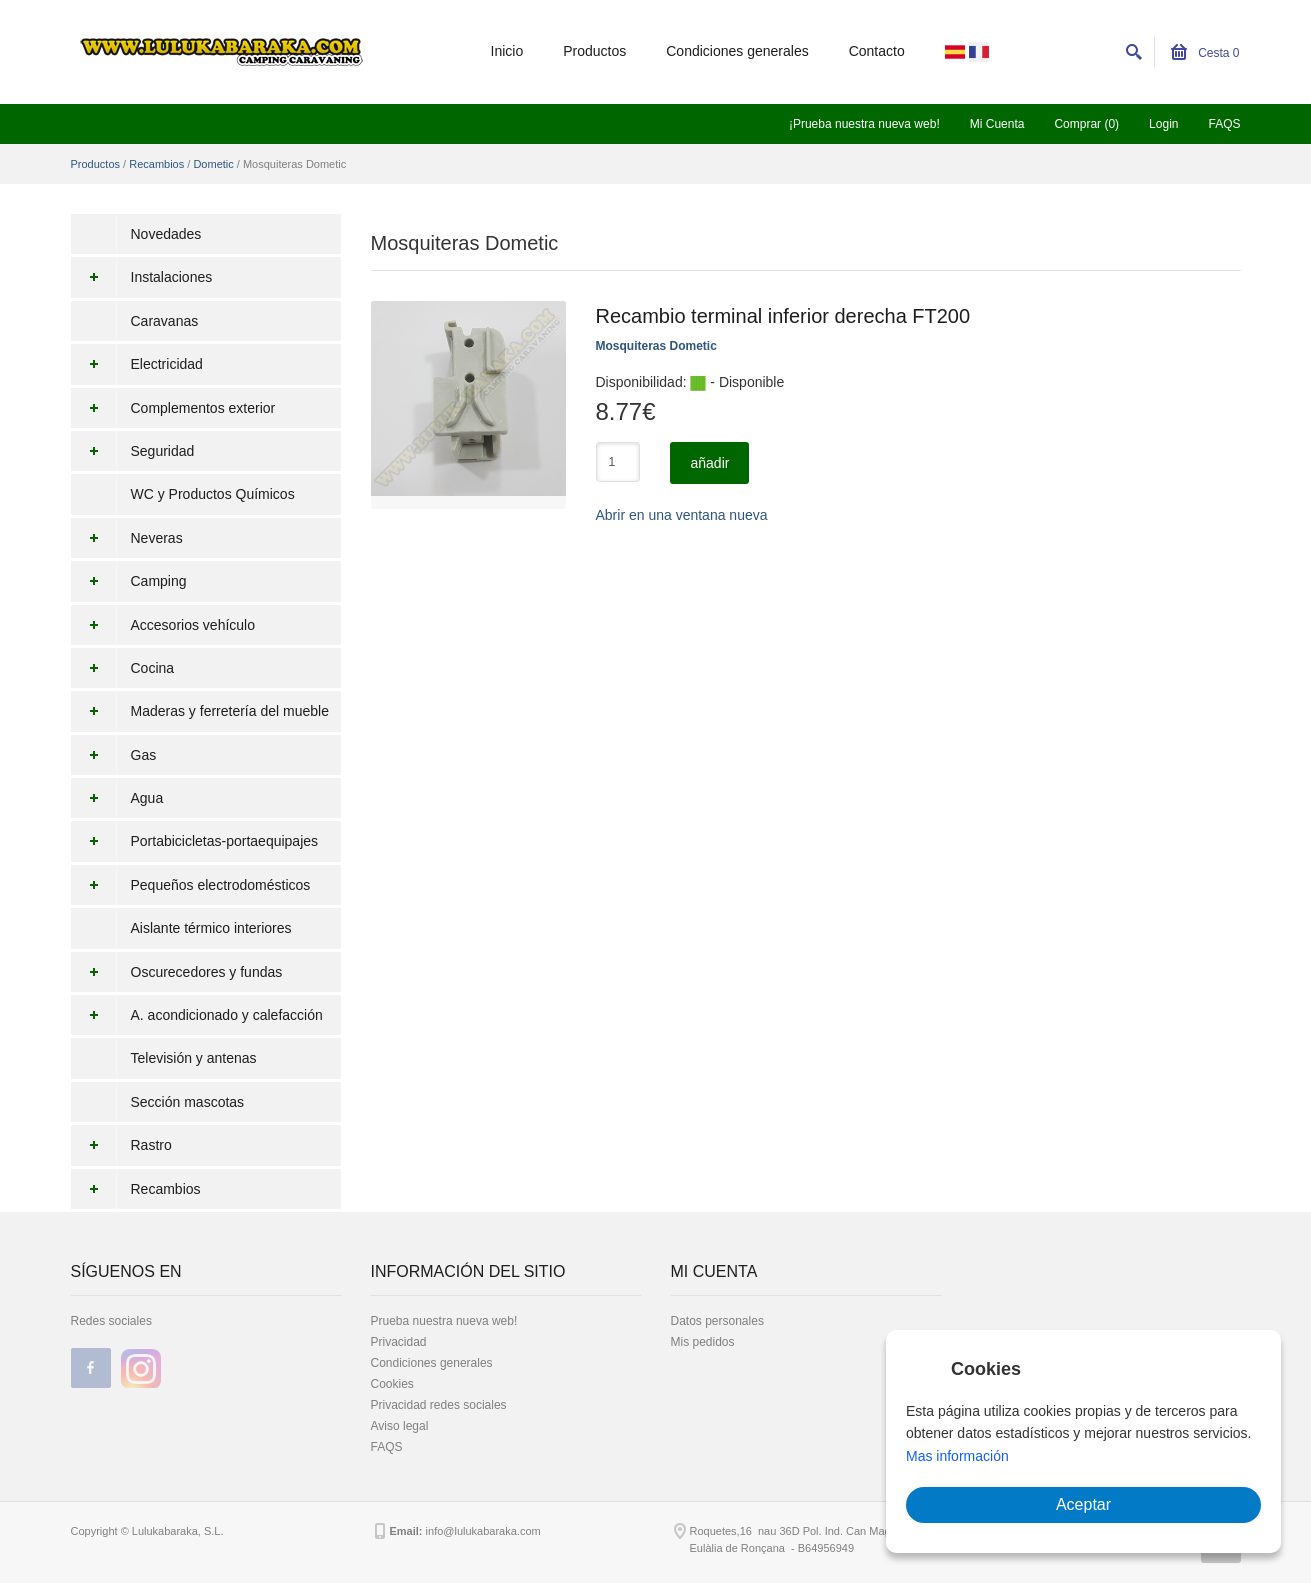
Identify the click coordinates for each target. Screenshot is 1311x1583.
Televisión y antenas (194, 1058)
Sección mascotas (188, 1102)
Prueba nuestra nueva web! (444, 1321)
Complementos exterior (173, 408)
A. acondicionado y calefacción (197, 1015)
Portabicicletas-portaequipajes (195, 841)
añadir (709, 463)
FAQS (1224, 124)
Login (1163, 124)
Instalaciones (142, 277)
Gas (114, 755)
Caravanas (165, 321)
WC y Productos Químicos (213, 494)
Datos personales (717, 1321)
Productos (594, 51)
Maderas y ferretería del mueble (200, 711)
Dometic (213, 164)
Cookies (392, 1384)
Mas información (957, 1456)
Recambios (156, 164)
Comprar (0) (1086, 124)
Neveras (127, 538)
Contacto (877, 51)
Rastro (121, 1145)
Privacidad (399, 1342)
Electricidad (137, 364)
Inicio (507, 51)
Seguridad (133, 451)
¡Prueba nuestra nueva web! (864, 124)
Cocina (123, 668)
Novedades (166, 234)
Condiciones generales (737, 51)
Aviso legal (400, 1426)
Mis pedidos (703, 1342)
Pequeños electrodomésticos (191, 885)
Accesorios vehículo (163, 625)
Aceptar (1083, 1504)
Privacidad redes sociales (439, 1405)
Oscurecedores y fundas (177, 972)
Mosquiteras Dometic (656, 346)
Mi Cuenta (997, 124)
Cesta (1205, 53)
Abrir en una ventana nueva (682, 515)
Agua (117, 798)
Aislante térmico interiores (211, 928)
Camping (129, 581)
